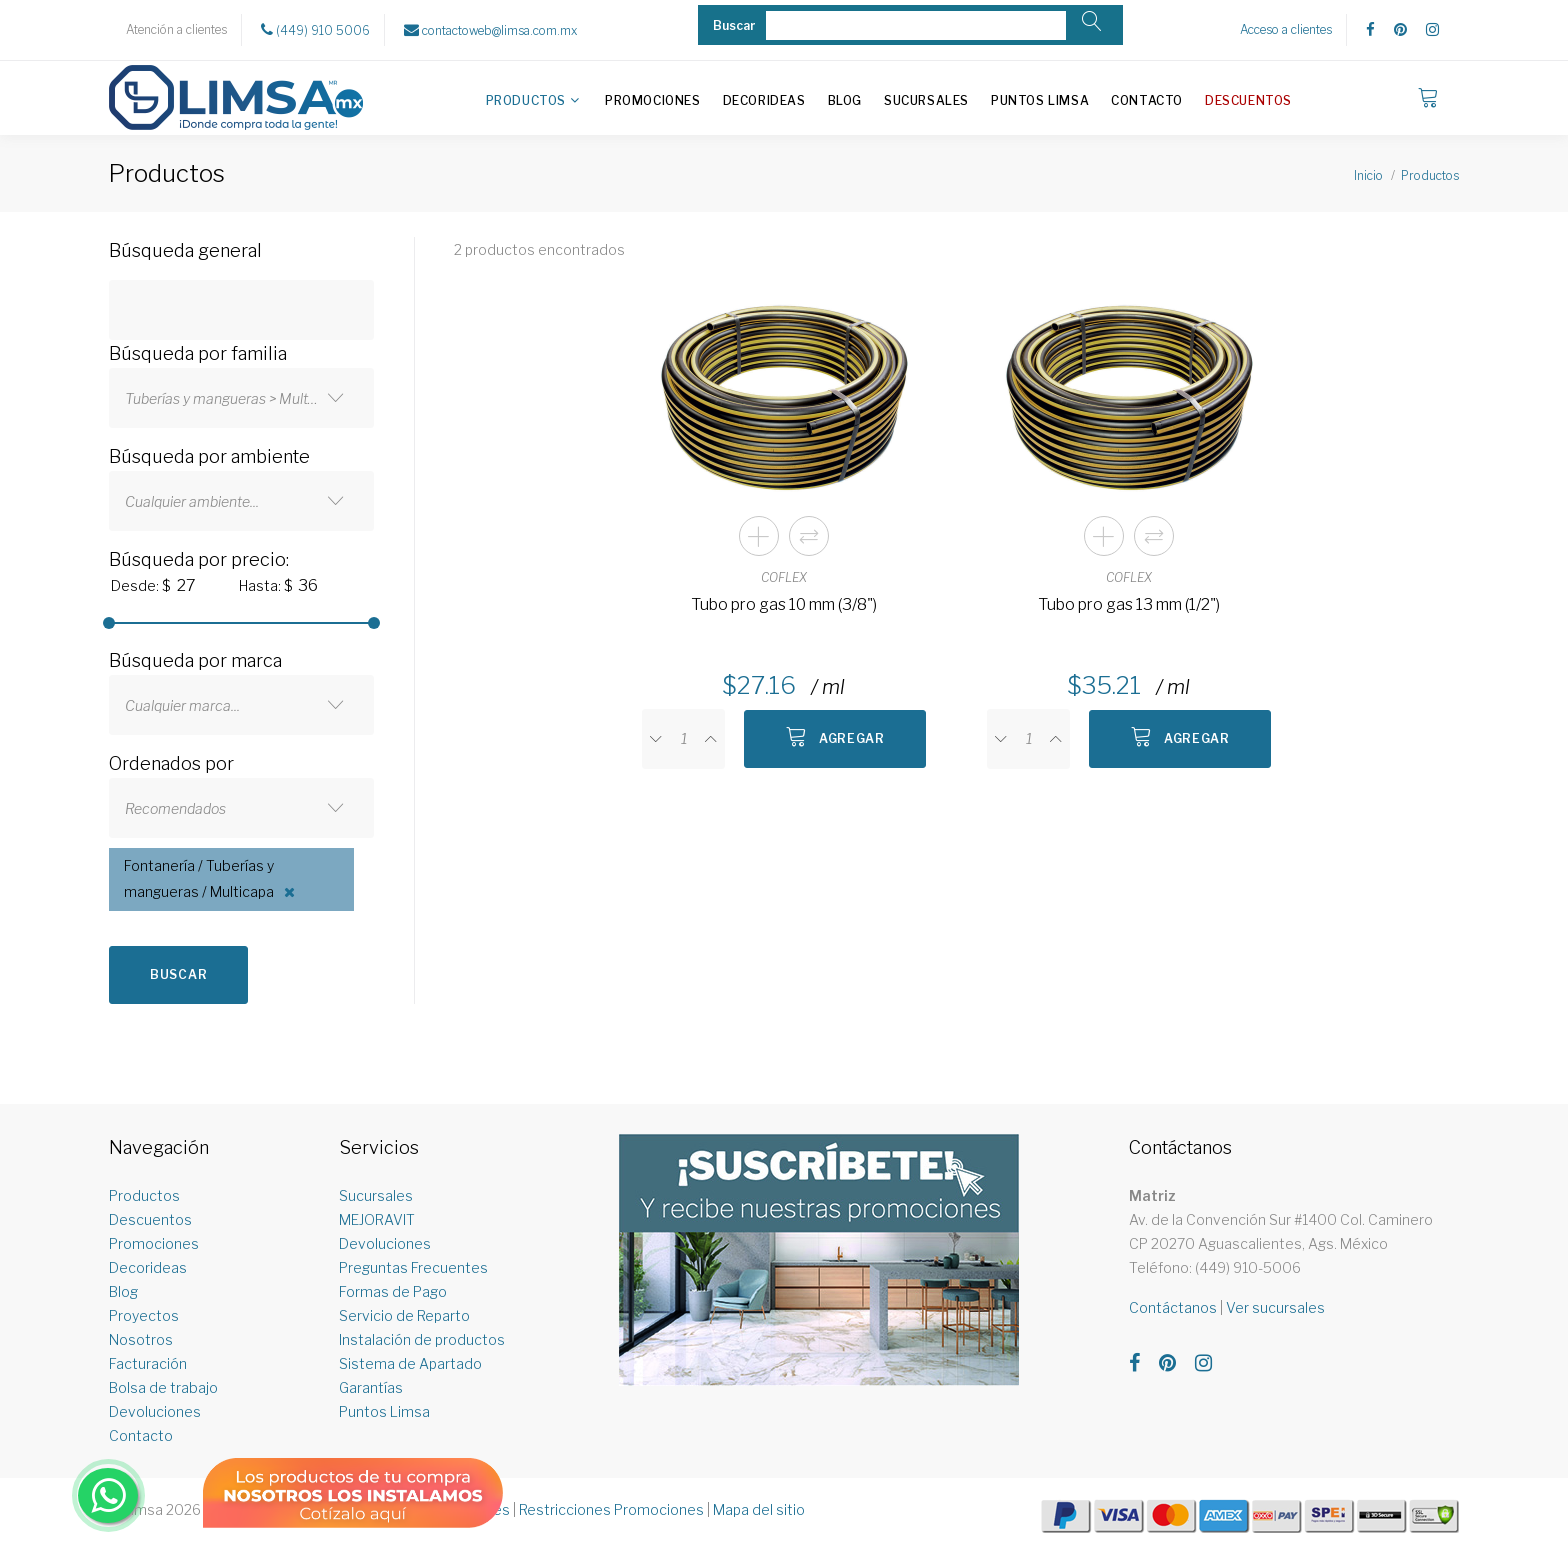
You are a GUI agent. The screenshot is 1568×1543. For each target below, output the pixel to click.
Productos (526, 100)
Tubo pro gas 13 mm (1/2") (1129, 604)
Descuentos (1248, 100)
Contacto (1147, 100)
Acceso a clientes (1286, 29)
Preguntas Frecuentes (413, 1267)
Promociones (653, 100)
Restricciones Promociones (611, 1509)
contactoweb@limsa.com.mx (490, 30)
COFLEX (784, 577)
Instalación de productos (422, 1339)
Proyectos (144, 1315)
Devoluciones (155, 1411)
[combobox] (241, 398)
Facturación (148, 1363)
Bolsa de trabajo (163, 1387)
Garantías (371, 1387)
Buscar (178, 974)
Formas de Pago (393, 1291)
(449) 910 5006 (315, 30)
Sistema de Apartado (410, 1363)
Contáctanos (1173, 1307)
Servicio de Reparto (404, 1315)
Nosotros (141, 1339)
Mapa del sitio (759, 1509)
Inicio (1368, 175)
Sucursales (926, 100)
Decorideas (764, 100)
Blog (845, 100)
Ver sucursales (1275, 1307)
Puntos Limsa (1040, 100)
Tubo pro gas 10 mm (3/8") (784, 604)
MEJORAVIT (377, 1219)
